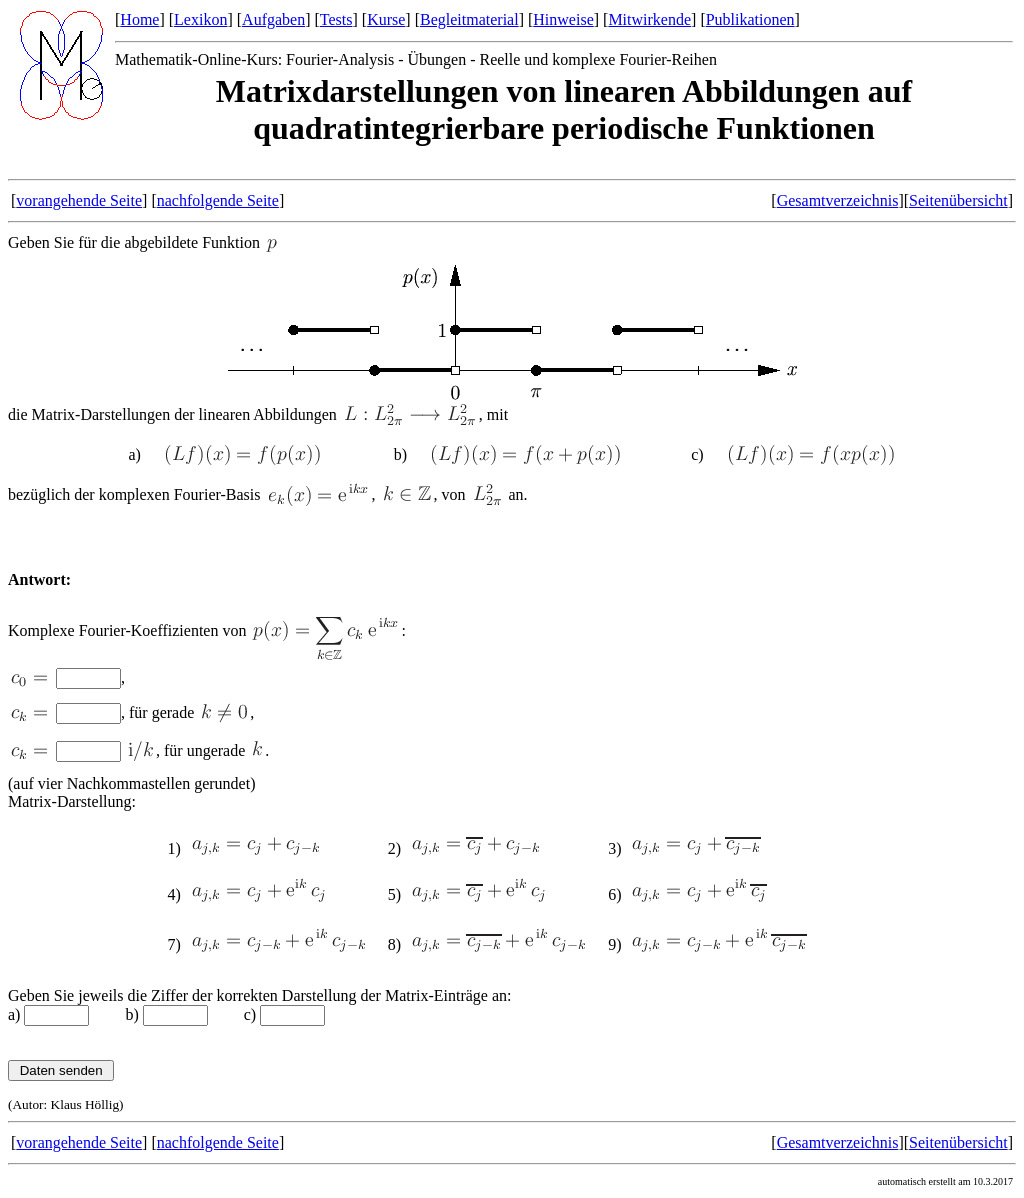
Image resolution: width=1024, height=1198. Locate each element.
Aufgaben (273, 19)
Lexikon (200, 19)
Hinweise (563, 19)
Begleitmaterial (469, 19)
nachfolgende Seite (218, 200)
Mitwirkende (649, 19)
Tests (336, 19)
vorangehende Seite (79, 200)
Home (139, 19)
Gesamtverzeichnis (838, 200)
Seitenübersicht (958, 200)
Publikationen (750, 19)
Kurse (386, 19)
